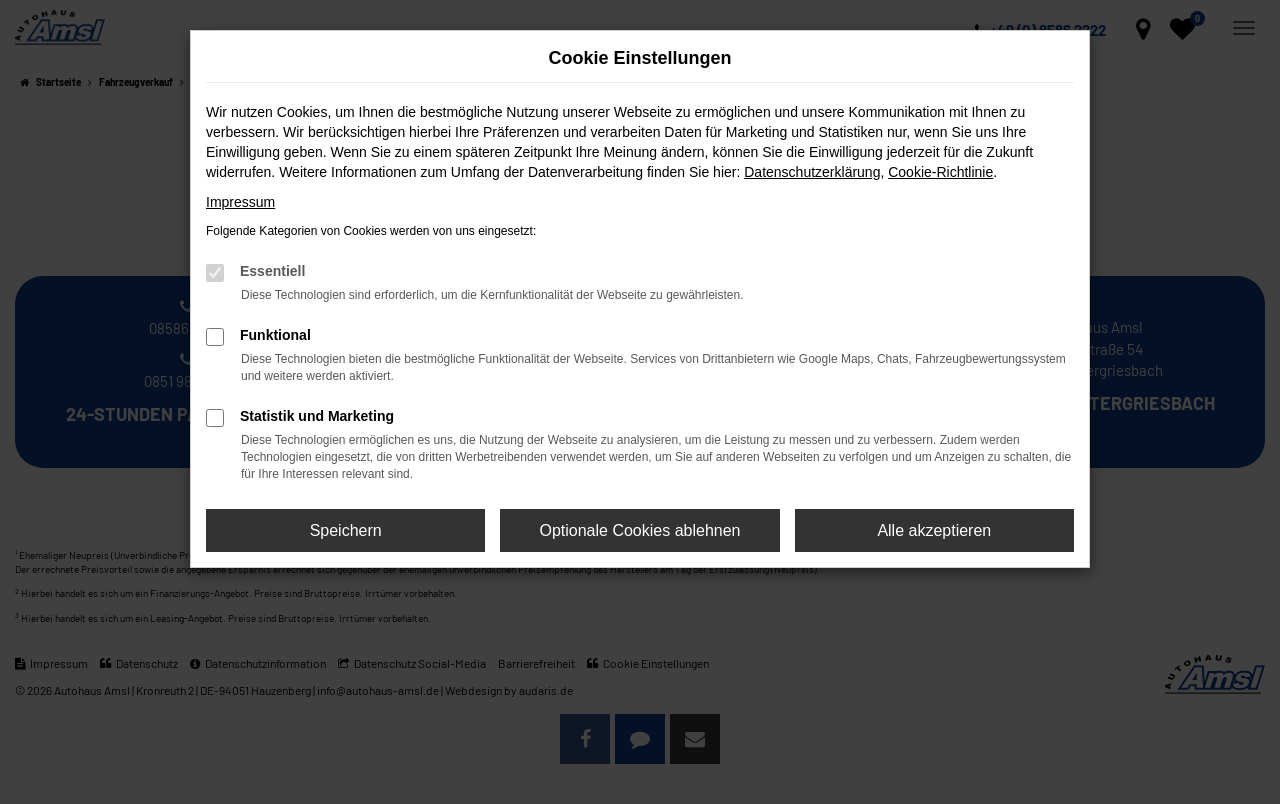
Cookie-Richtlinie (940, 172)
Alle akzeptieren (934, 530)
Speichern (346, 530)
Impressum (240, 202)
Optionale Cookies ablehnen (639, 530)
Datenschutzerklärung (812, 172)
